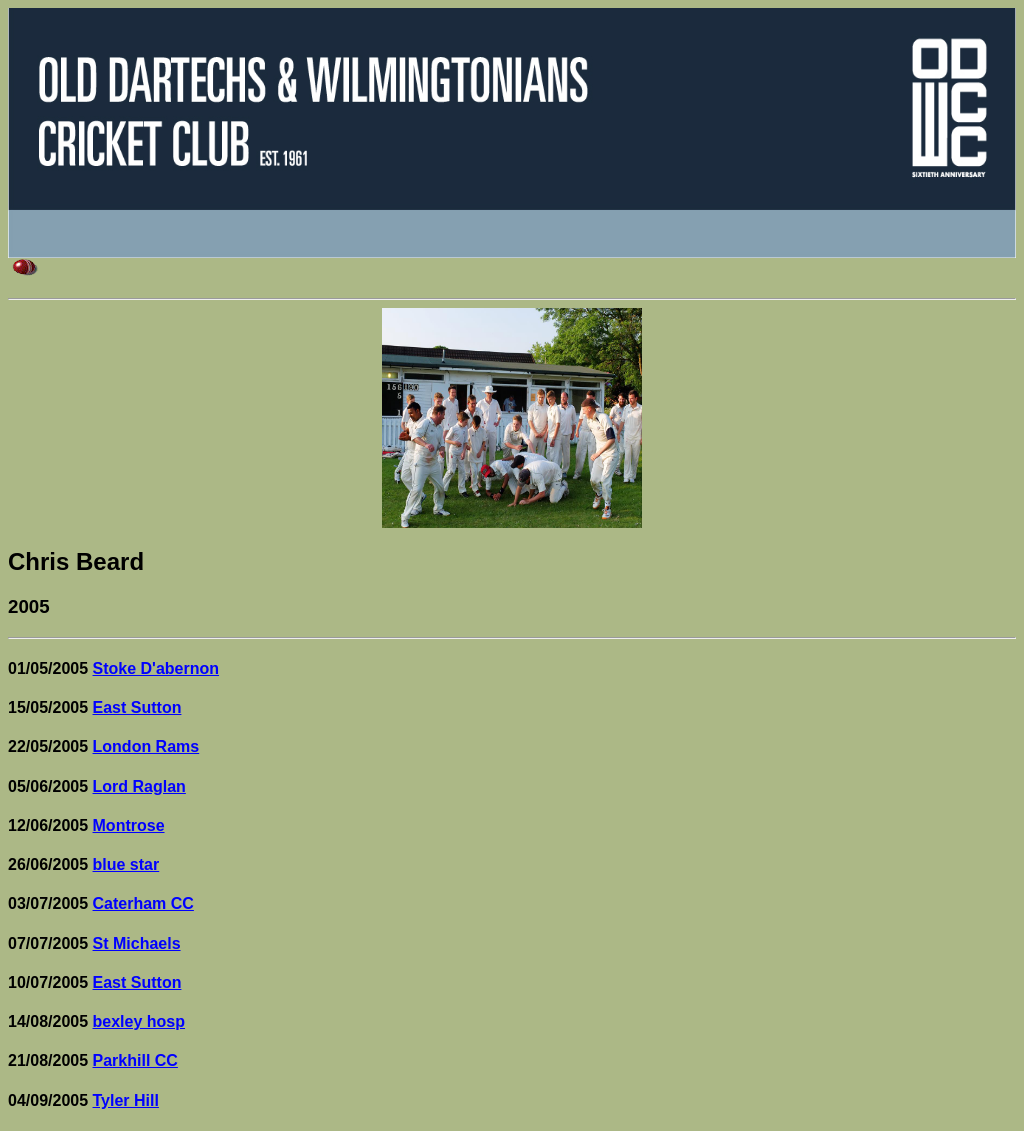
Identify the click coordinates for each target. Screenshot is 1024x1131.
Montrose (129, 825)
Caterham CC (143, 903)
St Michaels (137, 943)
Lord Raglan (139, 786)
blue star (126, 864)
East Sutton (137, 707)
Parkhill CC (135, 1060)
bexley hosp (139, 1021)
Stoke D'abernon (156, 668)
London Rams (146, 746)
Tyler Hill (126, 1100)
